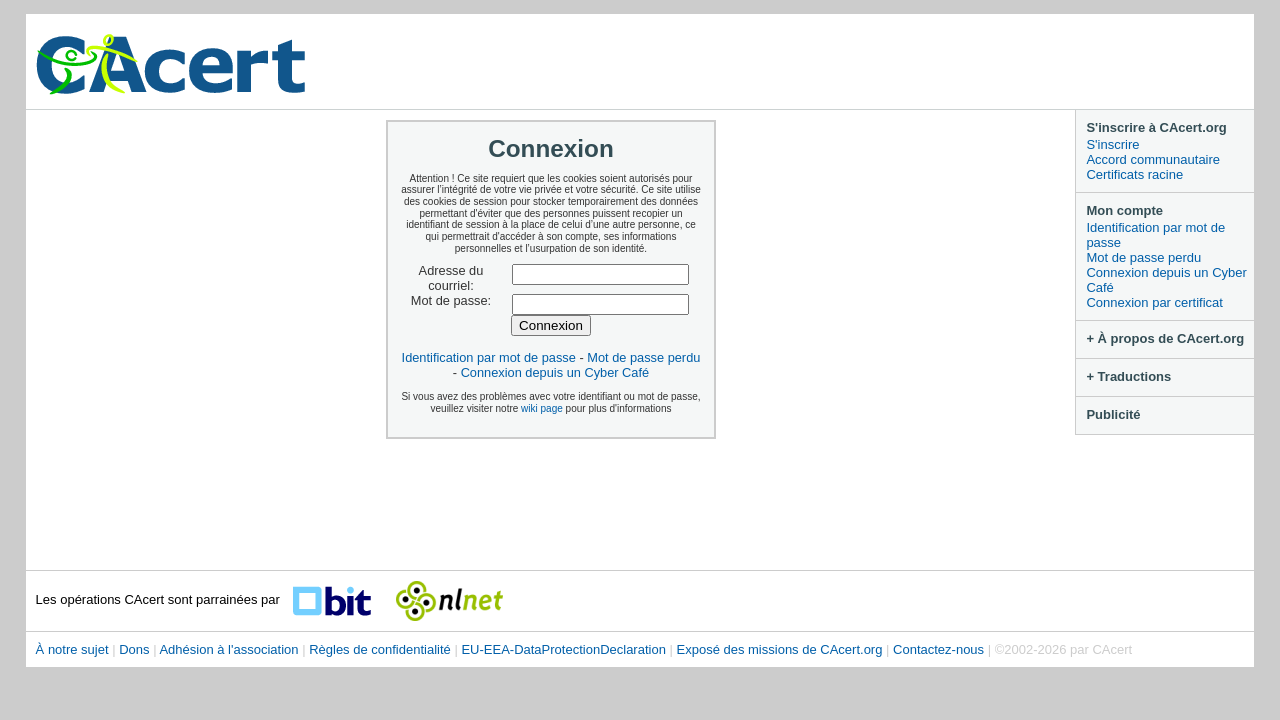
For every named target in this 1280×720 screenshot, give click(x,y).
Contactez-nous (938, 649)
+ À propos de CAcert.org (1165, 338)
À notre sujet (72, 649)
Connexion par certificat (1154, 302)
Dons (134, 649)
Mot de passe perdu (1143, 257)
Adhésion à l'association (228, 649)
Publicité (1113, 414)
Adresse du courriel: (451, 278)
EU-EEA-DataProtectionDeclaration (563, 649)
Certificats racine (1134, 174)
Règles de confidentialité (380, 649)
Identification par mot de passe (1155, 235)
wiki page (542, 408)
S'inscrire (1112, 144)
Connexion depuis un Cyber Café (1166, 280)
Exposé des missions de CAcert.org (780, 649)
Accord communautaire (1153, 159)
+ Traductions (1128, 376)
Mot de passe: (451, 301)
